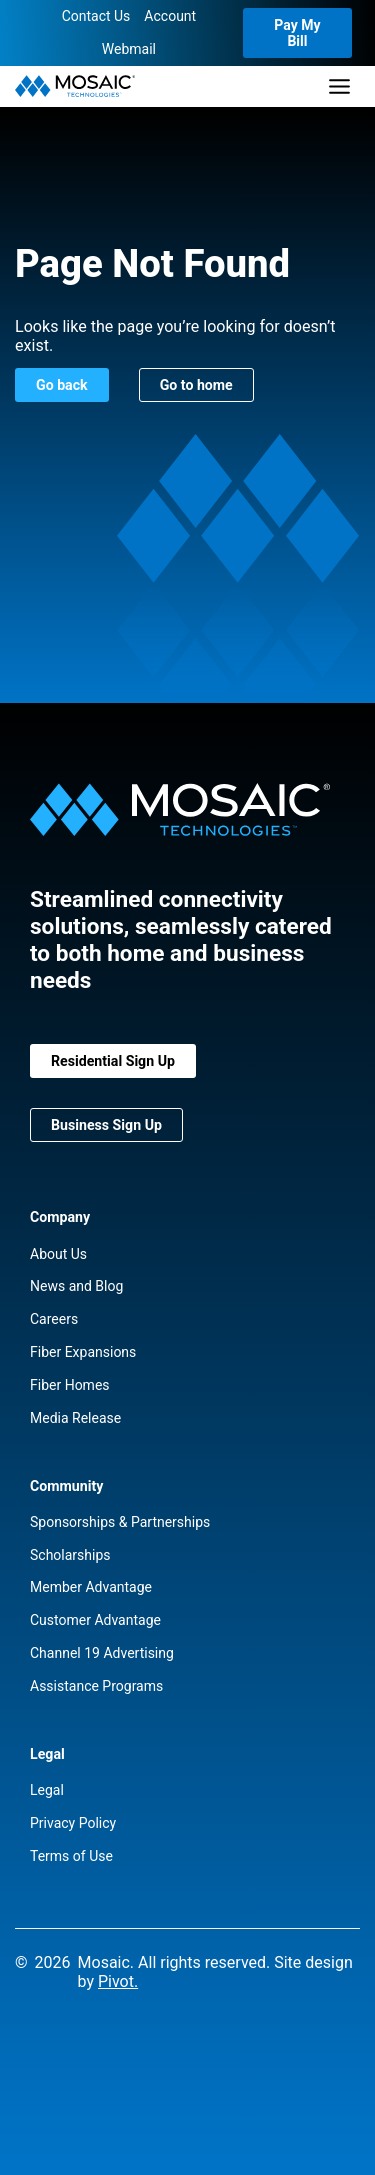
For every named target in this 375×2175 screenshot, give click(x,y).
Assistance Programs (96, 1686)
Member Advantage (91, 1587)
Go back (62, 385)
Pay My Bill (297, 33)
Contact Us (96, 16)
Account (170, 16)
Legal (47, 1790)
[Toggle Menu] (339, 86)
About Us (58, 1254)
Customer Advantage (95, 1620)
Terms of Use (71, 1856)
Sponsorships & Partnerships (120, 1522)
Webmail (129, 49)
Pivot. (118, 1981)
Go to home (196, 385)
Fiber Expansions (83, 1352)
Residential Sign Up (113, 1061)
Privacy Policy (73, 1823)
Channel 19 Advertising (102, 1653)
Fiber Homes (70, 1385)
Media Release (75, 1418)
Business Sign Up (106, 1125)
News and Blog (76, 1286)
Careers (54, 1319)
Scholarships (70, 1555)
